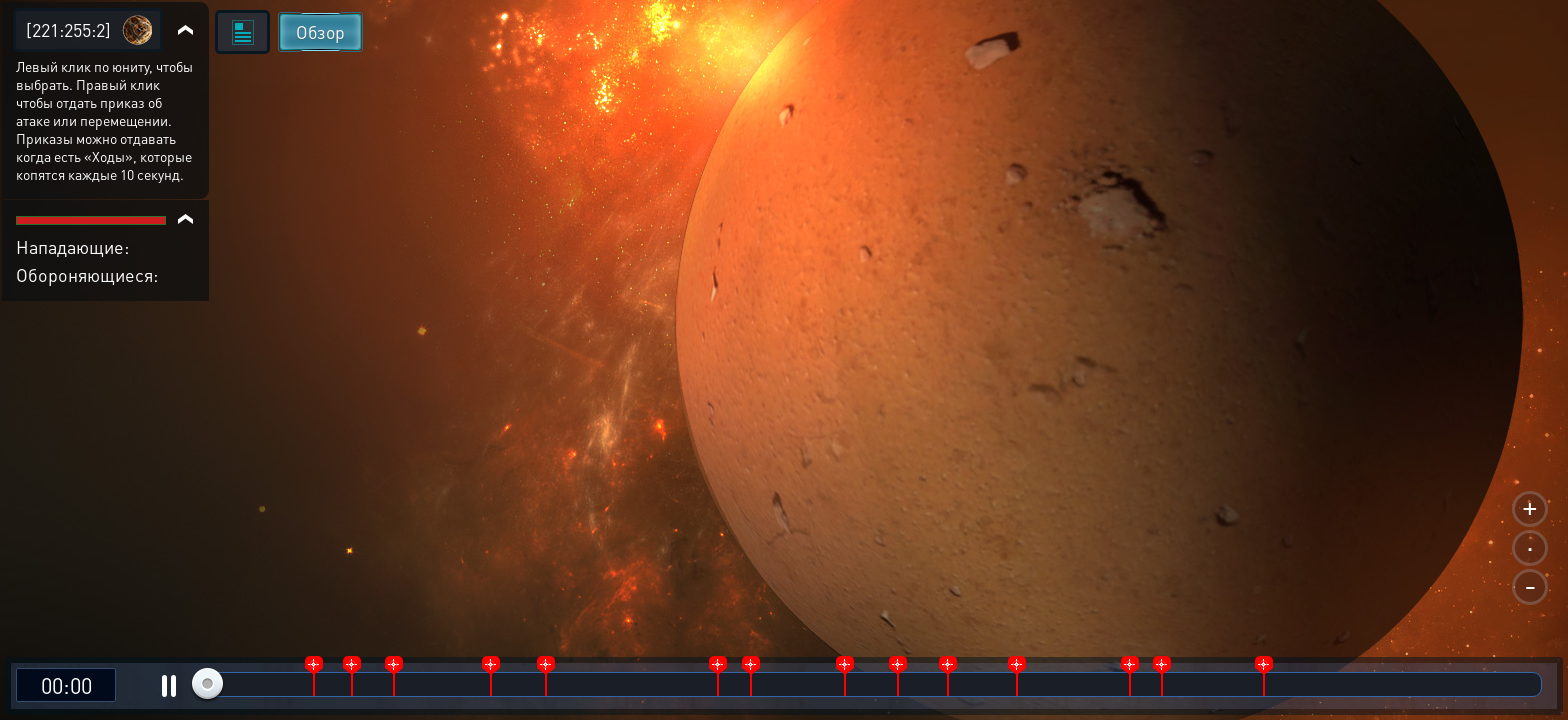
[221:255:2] (68, 29)
